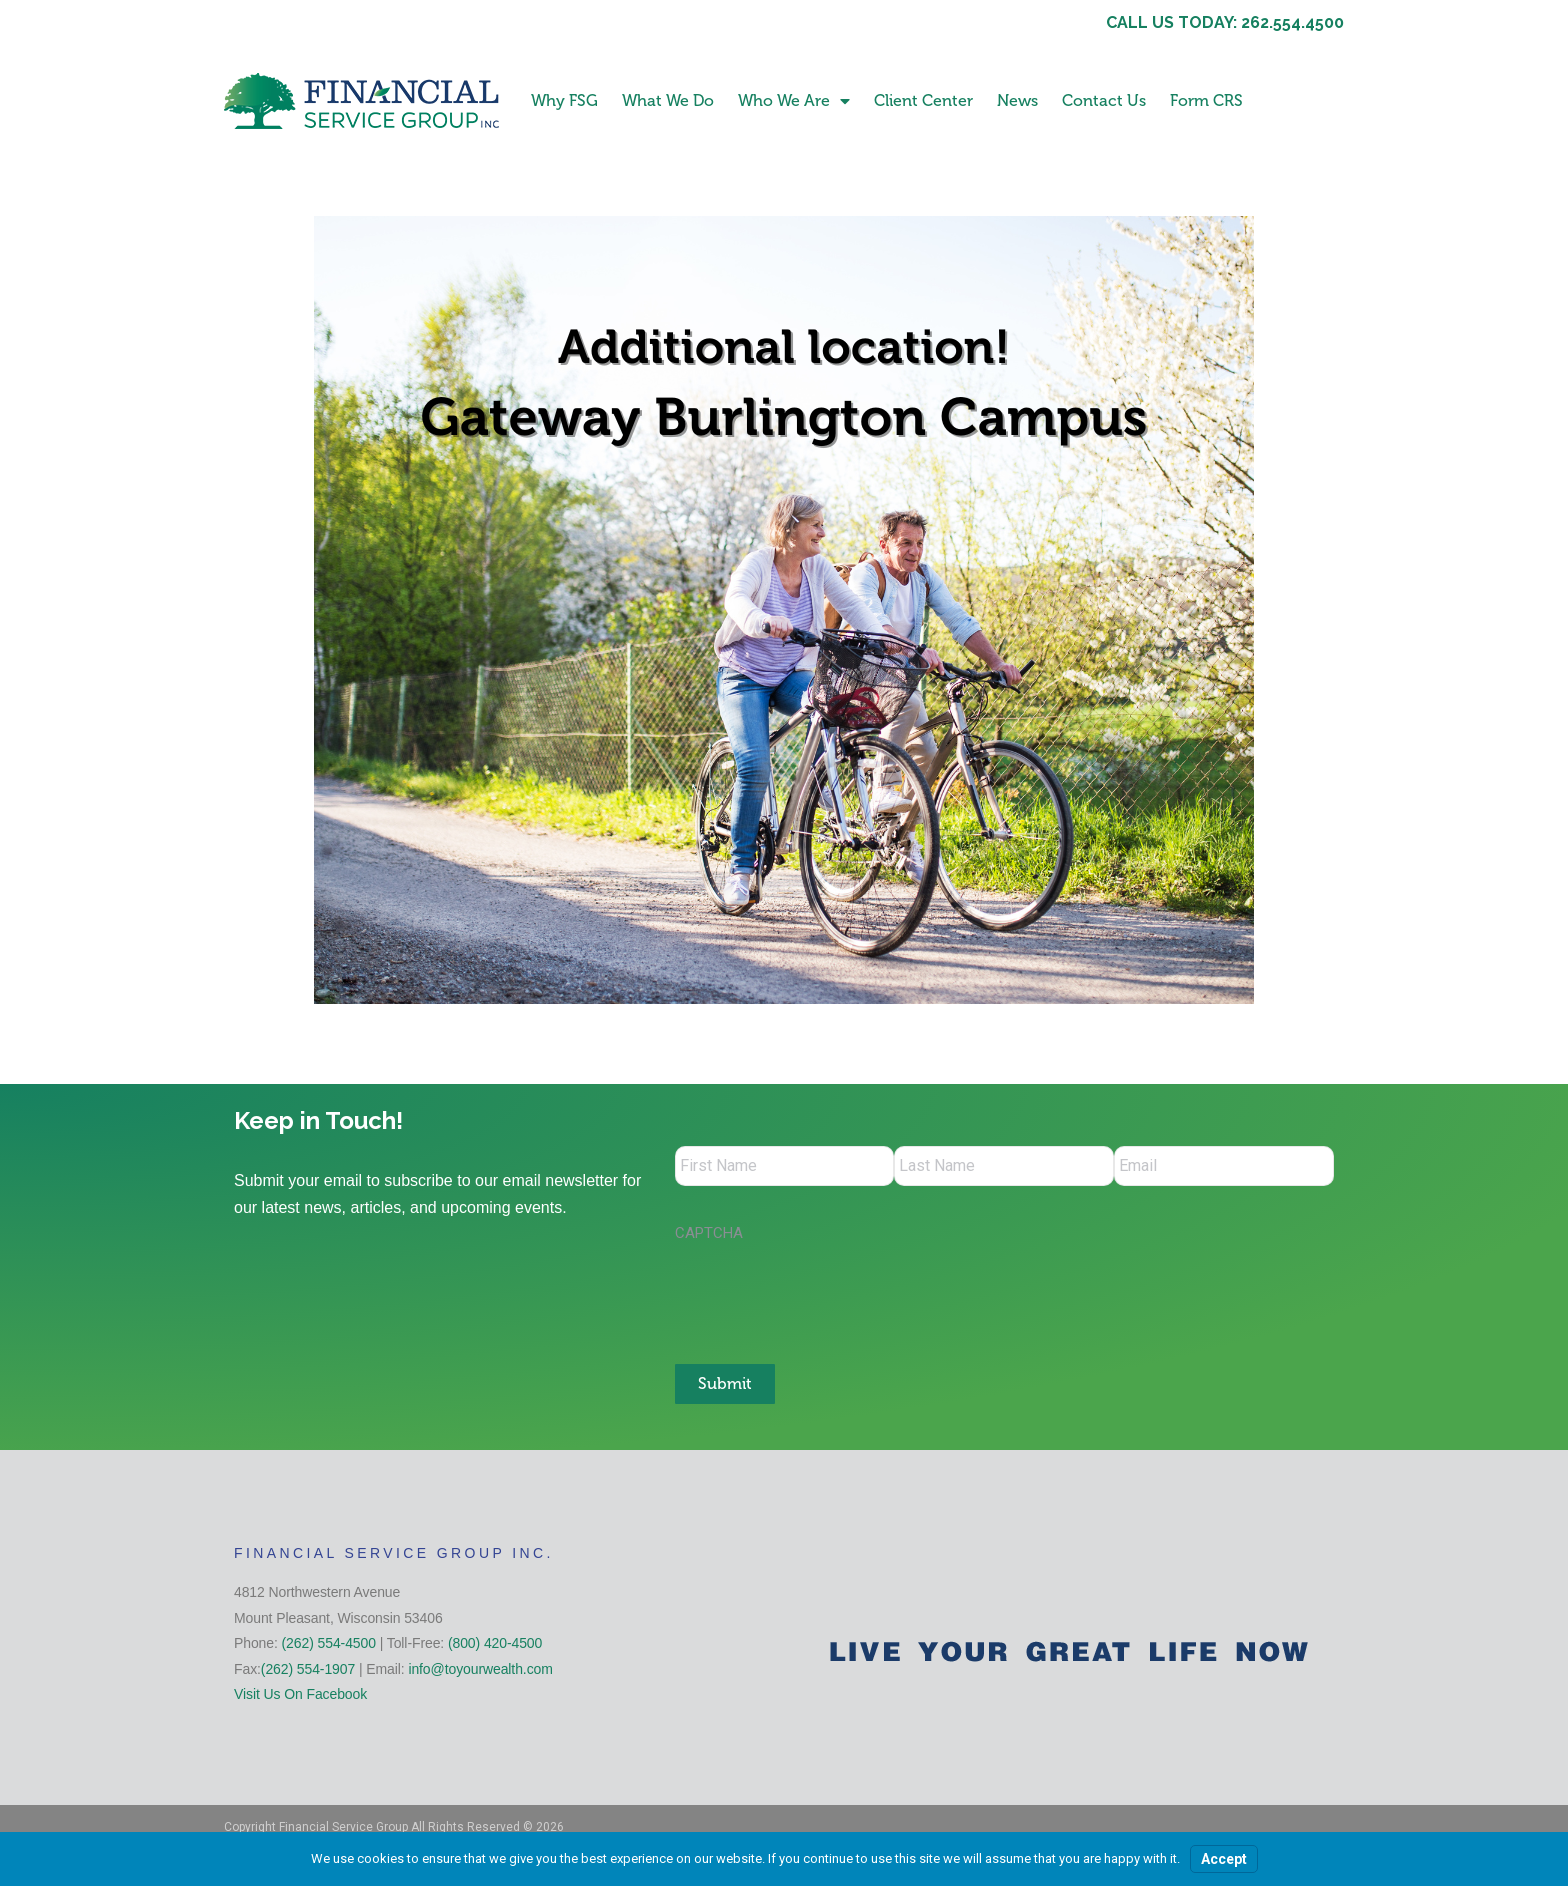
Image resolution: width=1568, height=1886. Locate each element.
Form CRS (1206, 100)
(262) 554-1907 (308, 1669)
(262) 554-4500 (329, 1643)
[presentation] (827, 1293)
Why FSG (564, 100)
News (1017, 100)
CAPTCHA (709, 1233)
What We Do (668, 100)
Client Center (923, 100)
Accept (1224, 1859)
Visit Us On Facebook (300, 1694)
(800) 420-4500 (495, 1643)
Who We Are (794, 101)
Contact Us (1104, 100)
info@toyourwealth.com (480, 1669)
